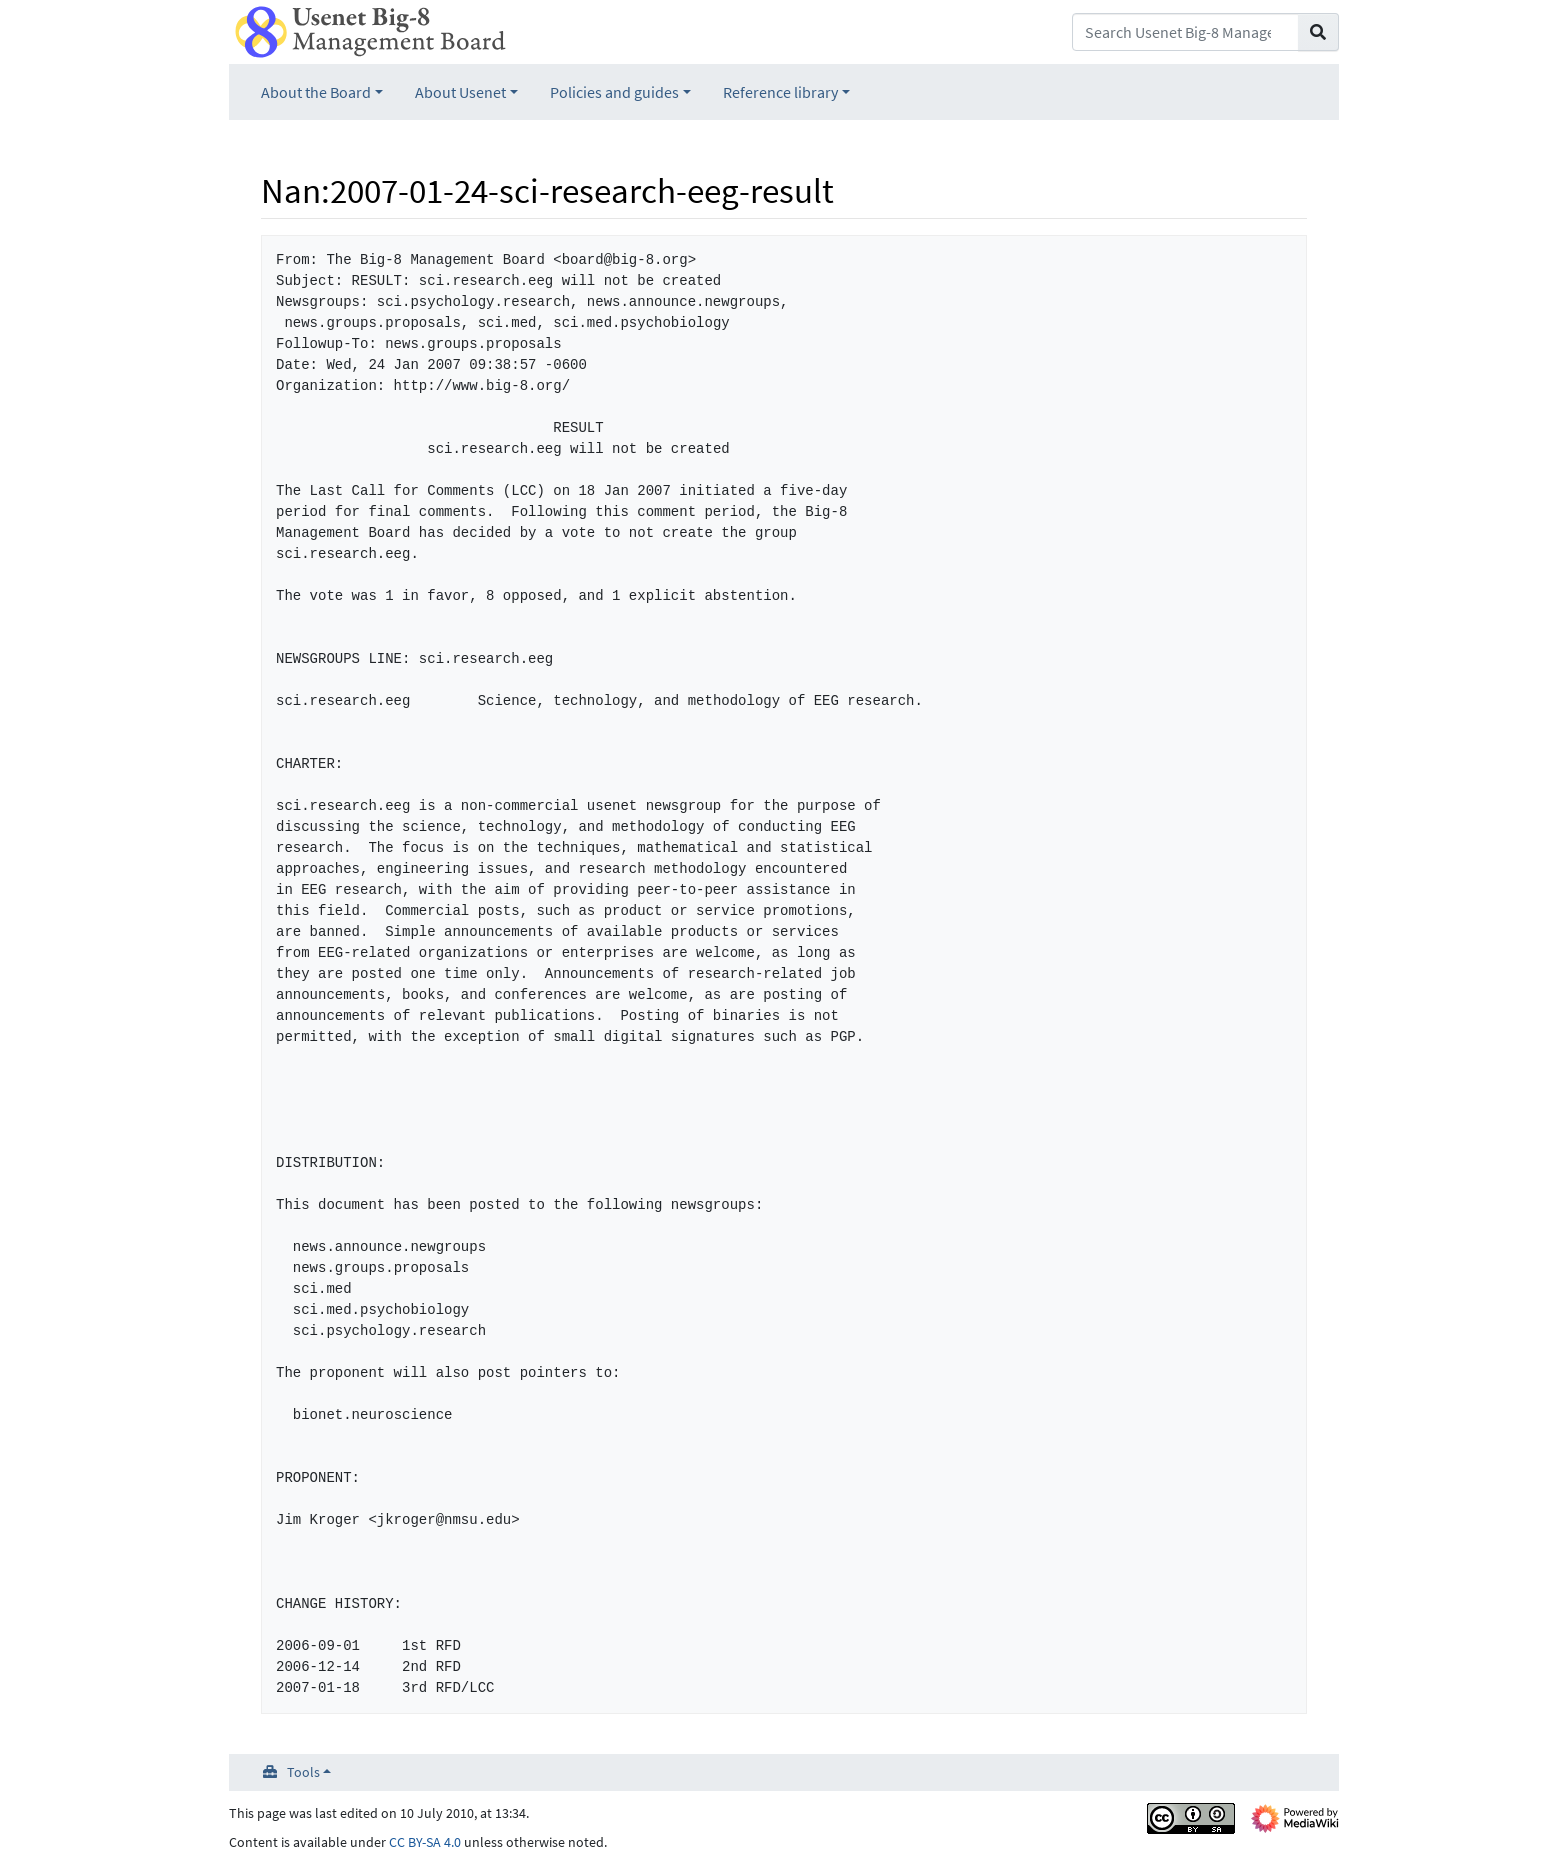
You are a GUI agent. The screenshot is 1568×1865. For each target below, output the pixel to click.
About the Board (316, 92)
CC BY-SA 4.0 (425, 1842)
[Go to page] (1318, 32)
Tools (303, 1772)
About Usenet (460, 92)
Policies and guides (614, 92)
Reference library (780, 92)
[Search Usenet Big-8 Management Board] (1185, 32)
